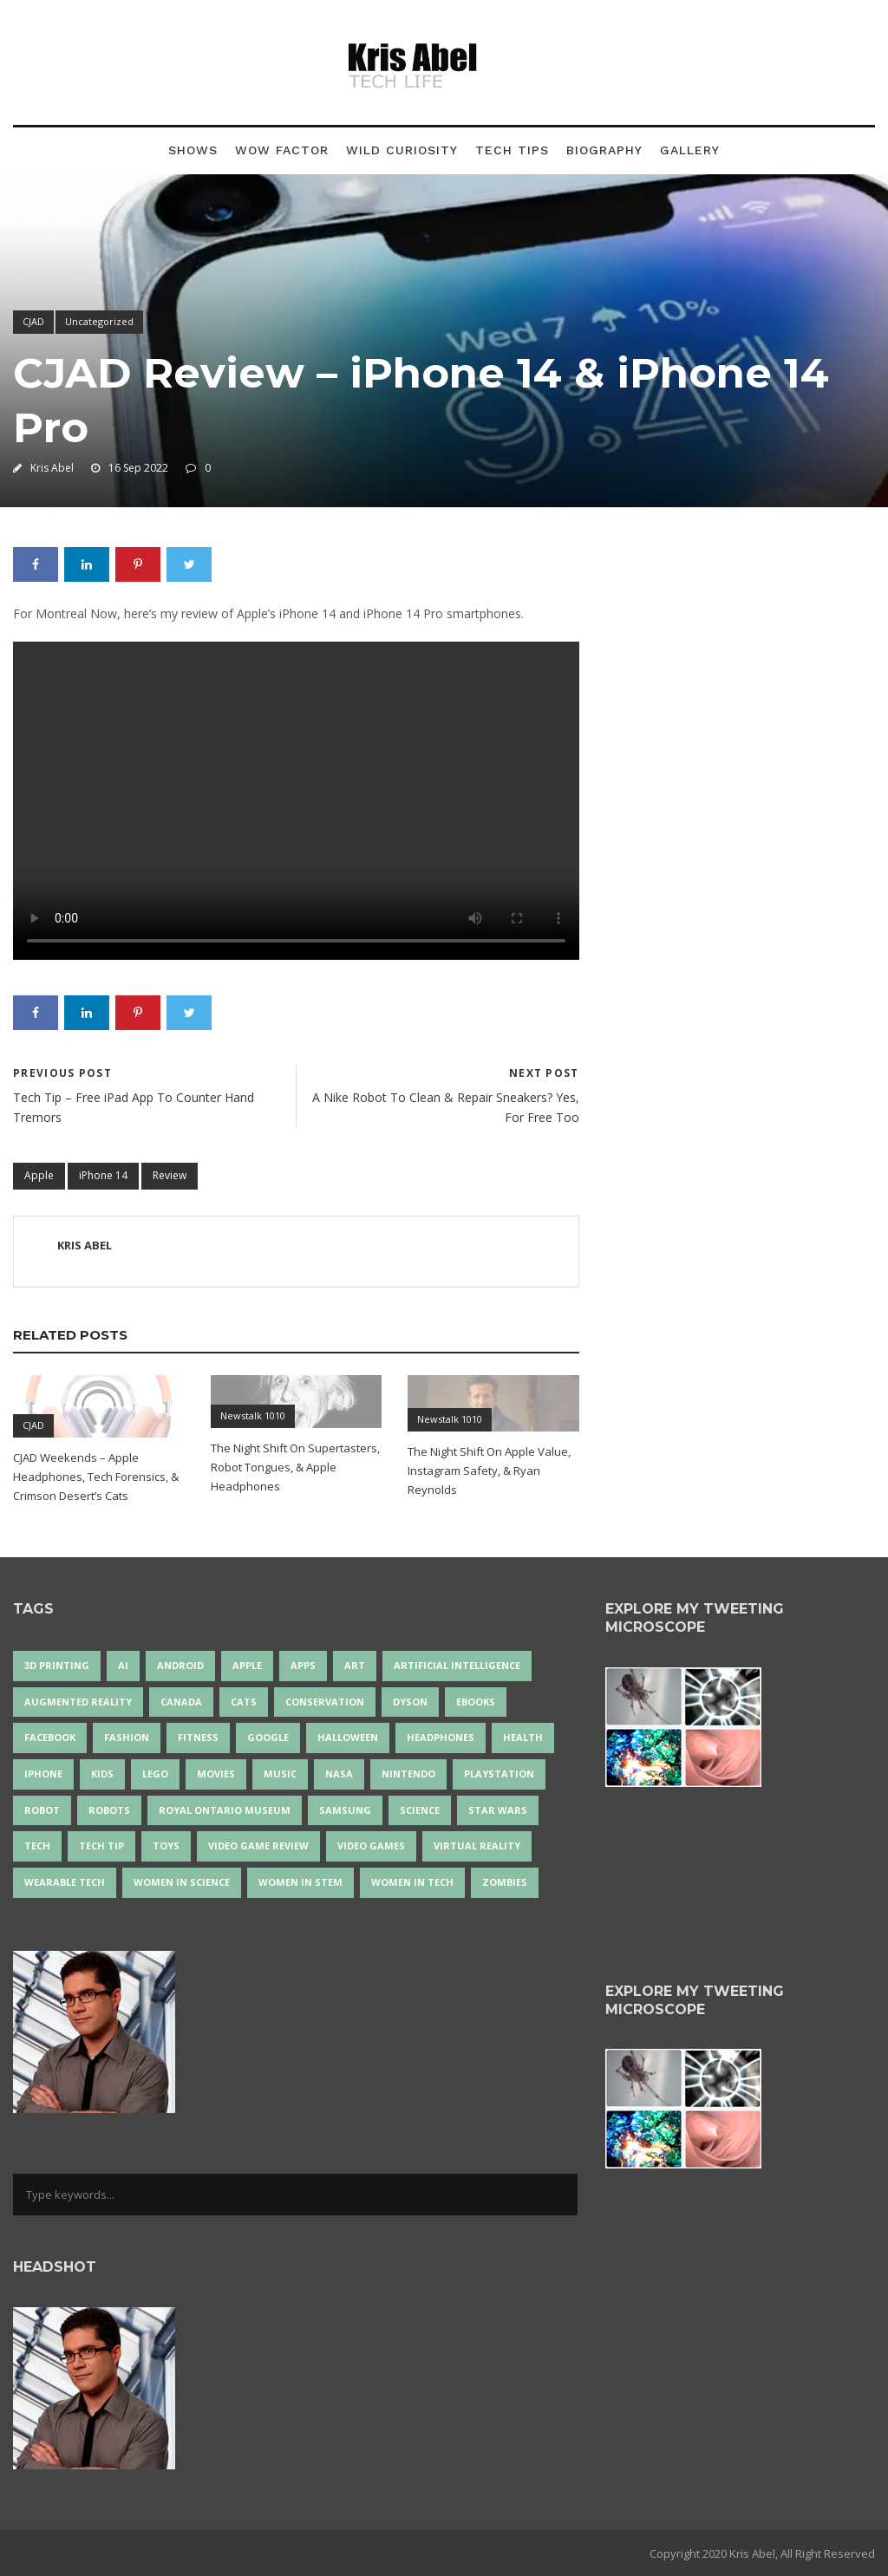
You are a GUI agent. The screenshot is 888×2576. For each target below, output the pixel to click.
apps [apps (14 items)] (303, 1665)
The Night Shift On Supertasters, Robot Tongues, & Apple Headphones (295, 1467)
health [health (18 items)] (523, 1737)
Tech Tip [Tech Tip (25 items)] (101, 1845)
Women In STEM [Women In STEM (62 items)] (300, 1881)
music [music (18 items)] (280, 1773)
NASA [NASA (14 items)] (339, 1773)
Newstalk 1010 (252, 1415)
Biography (604, 150)
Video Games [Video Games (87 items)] (371, 1845)
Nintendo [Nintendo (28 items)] (408, 1773)
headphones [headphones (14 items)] (440, 1737)
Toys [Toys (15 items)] (166, 1845)
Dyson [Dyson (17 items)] (410, 1701)
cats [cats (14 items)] (244, 1701)
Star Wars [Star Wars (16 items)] (497, 1809)
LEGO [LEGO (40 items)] (155, 1773)
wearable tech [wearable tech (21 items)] (64, 1881)
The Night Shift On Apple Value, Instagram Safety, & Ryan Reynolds (489, 1470)
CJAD (33, 321)
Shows (193, 150)
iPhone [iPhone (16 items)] (43, 1773)
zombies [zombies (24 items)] (504, 1881)
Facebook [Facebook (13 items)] (49, 1737)
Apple (39, 1175)
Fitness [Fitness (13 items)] (198, 1737)
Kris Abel (52, 467)
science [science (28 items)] (420, 1809)
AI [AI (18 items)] (123, 1665)
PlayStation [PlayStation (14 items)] (499, 1773)
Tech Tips (512, 150)
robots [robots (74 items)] (109, 1809)
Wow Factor (282, 150)
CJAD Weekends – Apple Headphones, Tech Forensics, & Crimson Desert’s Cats (96, 1476)
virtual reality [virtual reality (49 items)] (477, 1845)
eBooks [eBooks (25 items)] (475, 1701)
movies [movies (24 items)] (216, 1773)
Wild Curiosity (402, 150)
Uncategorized (99, 321)
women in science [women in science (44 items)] (182, 1881)
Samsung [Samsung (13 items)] (345, 1809)
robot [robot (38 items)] (42, 1809)
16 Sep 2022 (138, 467)
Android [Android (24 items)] (180, 1665)
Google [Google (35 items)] (268, 1737)
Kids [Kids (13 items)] (102, 1773)
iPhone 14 (103, 1175)
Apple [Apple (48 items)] (247, 1665)
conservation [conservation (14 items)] (324, 1701)
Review (169, 1175)
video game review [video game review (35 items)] (258, 1845)
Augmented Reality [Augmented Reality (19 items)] (78, 1701)
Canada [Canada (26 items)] (181, 1701)
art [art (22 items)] (354, 1665)
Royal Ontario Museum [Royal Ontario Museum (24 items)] (225, 1809)
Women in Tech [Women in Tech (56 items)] (412, 1881)
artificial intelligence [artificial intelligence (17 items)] (457, 1665)
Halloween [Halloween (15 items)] (347, 1737)
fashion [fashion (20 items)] (126, 1737)
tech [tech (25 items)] (37, 1845)
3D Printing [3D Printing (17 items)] (56, 1665)
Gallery (690, 150)
